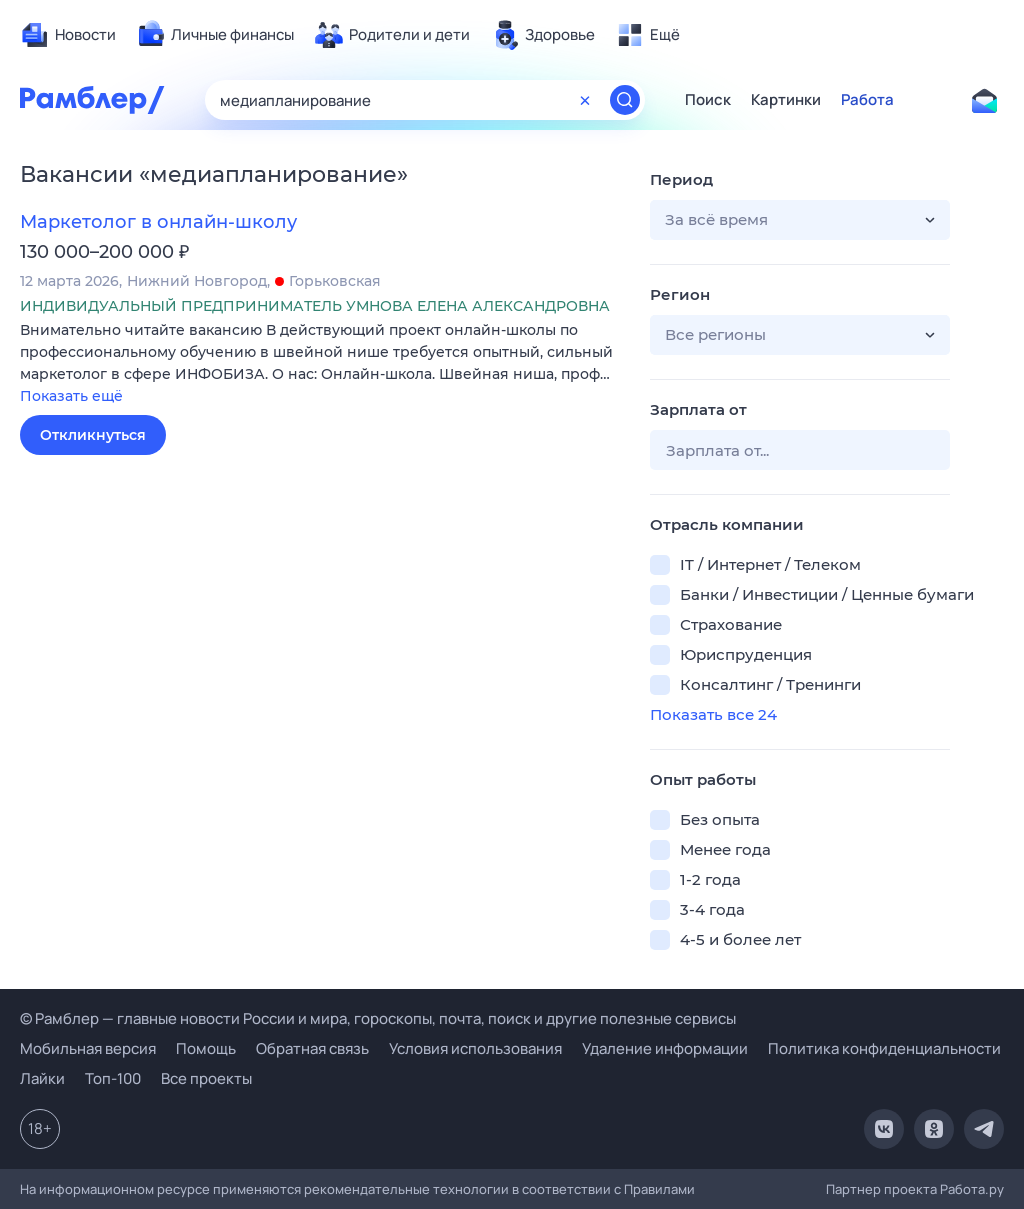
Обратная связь (312, 1048)
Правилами (659, 1189)
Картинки (786, 100)
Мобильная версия (88, 1048)
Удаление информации (665, 1048)
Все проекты (206, 1078)
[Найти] (625, 100)
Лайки (42, 1078)
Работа (867, 100)
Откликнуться (93, 435)
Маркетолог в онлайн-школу (158, 222)
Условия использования (475, 1048)
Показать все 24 (713, 714)
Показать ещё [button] (71, 396)
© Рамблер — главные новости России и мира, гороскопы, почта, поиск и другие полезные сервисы (378, 1018)
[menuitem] (68, 35)
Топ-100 (113, 1078)
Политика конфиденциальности (884, 1048)
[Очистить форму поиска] (585, 100)
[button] (320, 364)
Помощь (206, 1048)
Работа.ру (972, 1189)
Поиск (708, 100)
